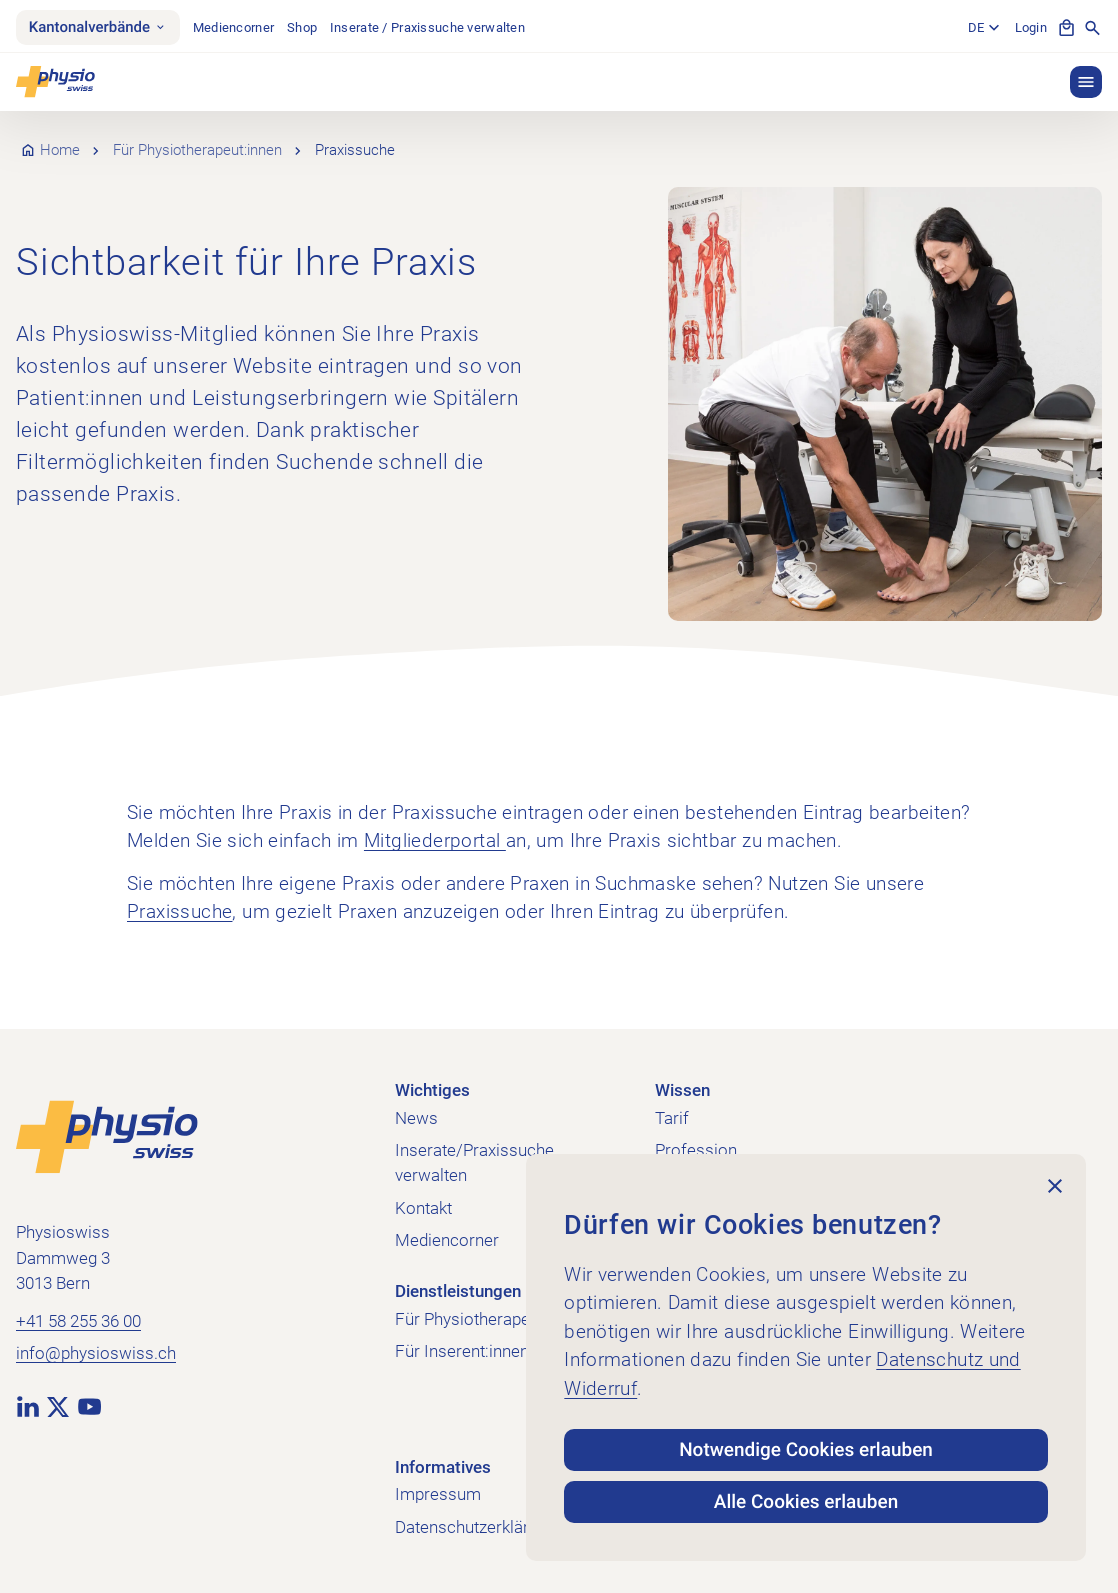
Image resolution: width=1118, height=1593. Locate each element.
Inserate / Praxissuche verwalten (427, 27)
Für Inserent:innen (462, 1351)
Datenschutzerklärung (475, 1527)
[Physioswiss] (55, 82)
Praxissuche (179, 911)
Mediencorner (233, 27)
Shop (302, 27)
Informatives (443, 1467)
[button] (1086, 82)
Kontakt (423, 1208)
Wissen (682, 1090)
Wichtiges (432, 1090)
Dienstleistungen (458, 1291)
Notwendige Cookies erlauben (806, 1449)
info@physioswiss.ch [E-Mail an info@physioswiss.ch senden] (96, 1353)
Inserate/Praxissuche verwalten (474, 1162)
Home (60, 150)
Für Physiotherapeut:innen (197, 150)
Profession (696, 1150)
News (416, 1118)
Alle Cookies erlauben (806, 1501)
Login (1031, 27)
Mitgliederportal (435, 840)
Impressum (438, 1494)
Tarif (672, 1118)
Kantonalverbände (98, 27)
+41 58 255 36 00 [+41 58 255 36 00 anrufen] (78, 1321)
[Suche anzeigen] (1092, 27)
